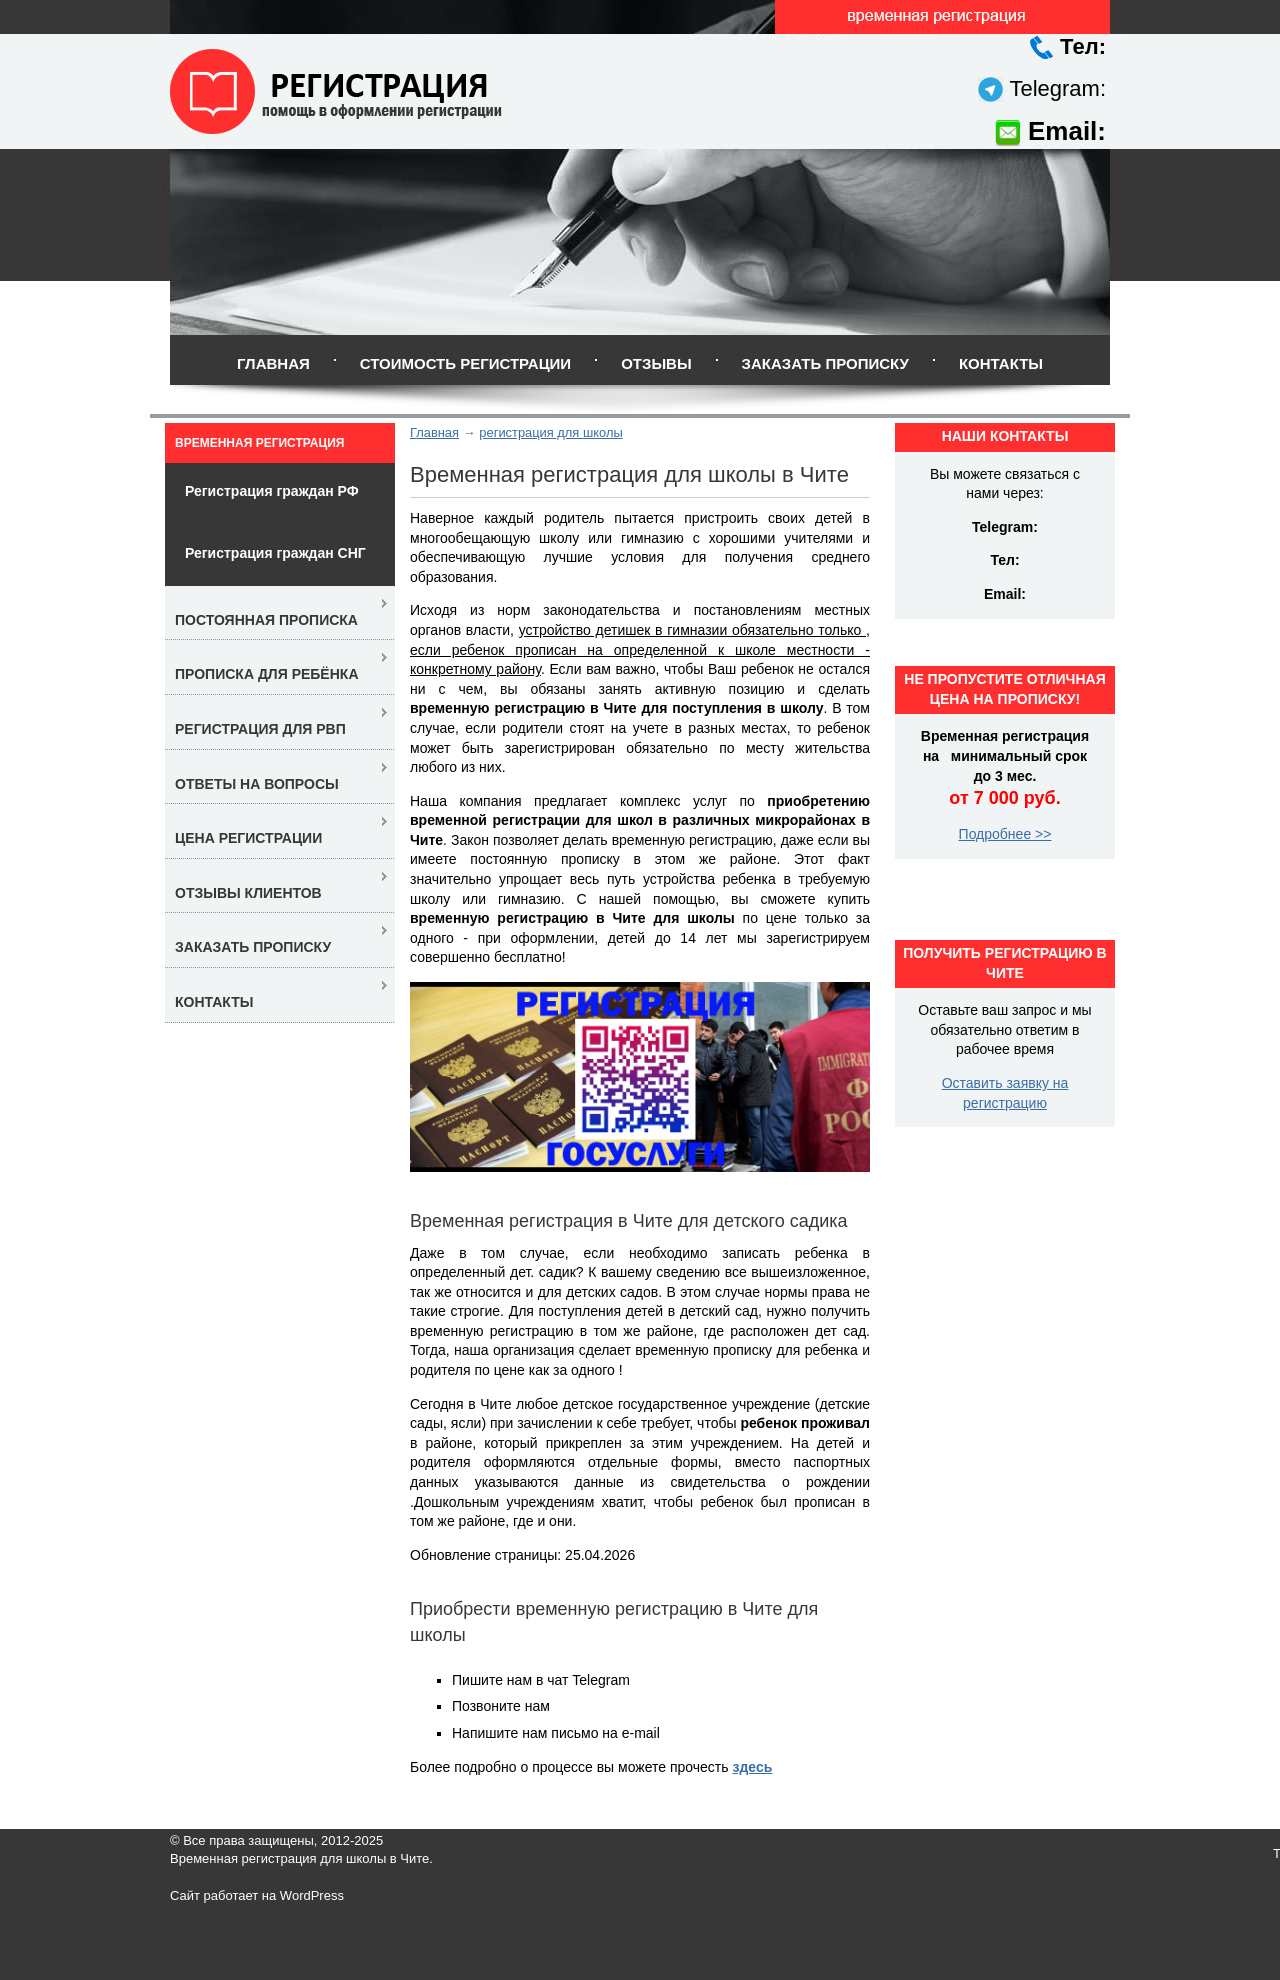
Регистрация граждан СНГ (275, 553)
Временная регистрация (259, 443)
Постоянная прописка (266, 620)
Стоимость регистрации (465, 363)
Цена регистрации (248, 838)
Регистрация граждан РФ (272, 491)
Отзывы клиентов (248, 893)
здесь (752, 1767)
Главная (273, 363)
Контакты (1001, 363)
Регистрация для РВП (260, 729)
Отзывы (656, 363)
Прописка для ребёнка (267, 674)
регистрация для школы (550, 432)
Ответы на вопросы (257, 784)
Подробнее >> (1005, 834)
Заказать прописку (825, 363)
